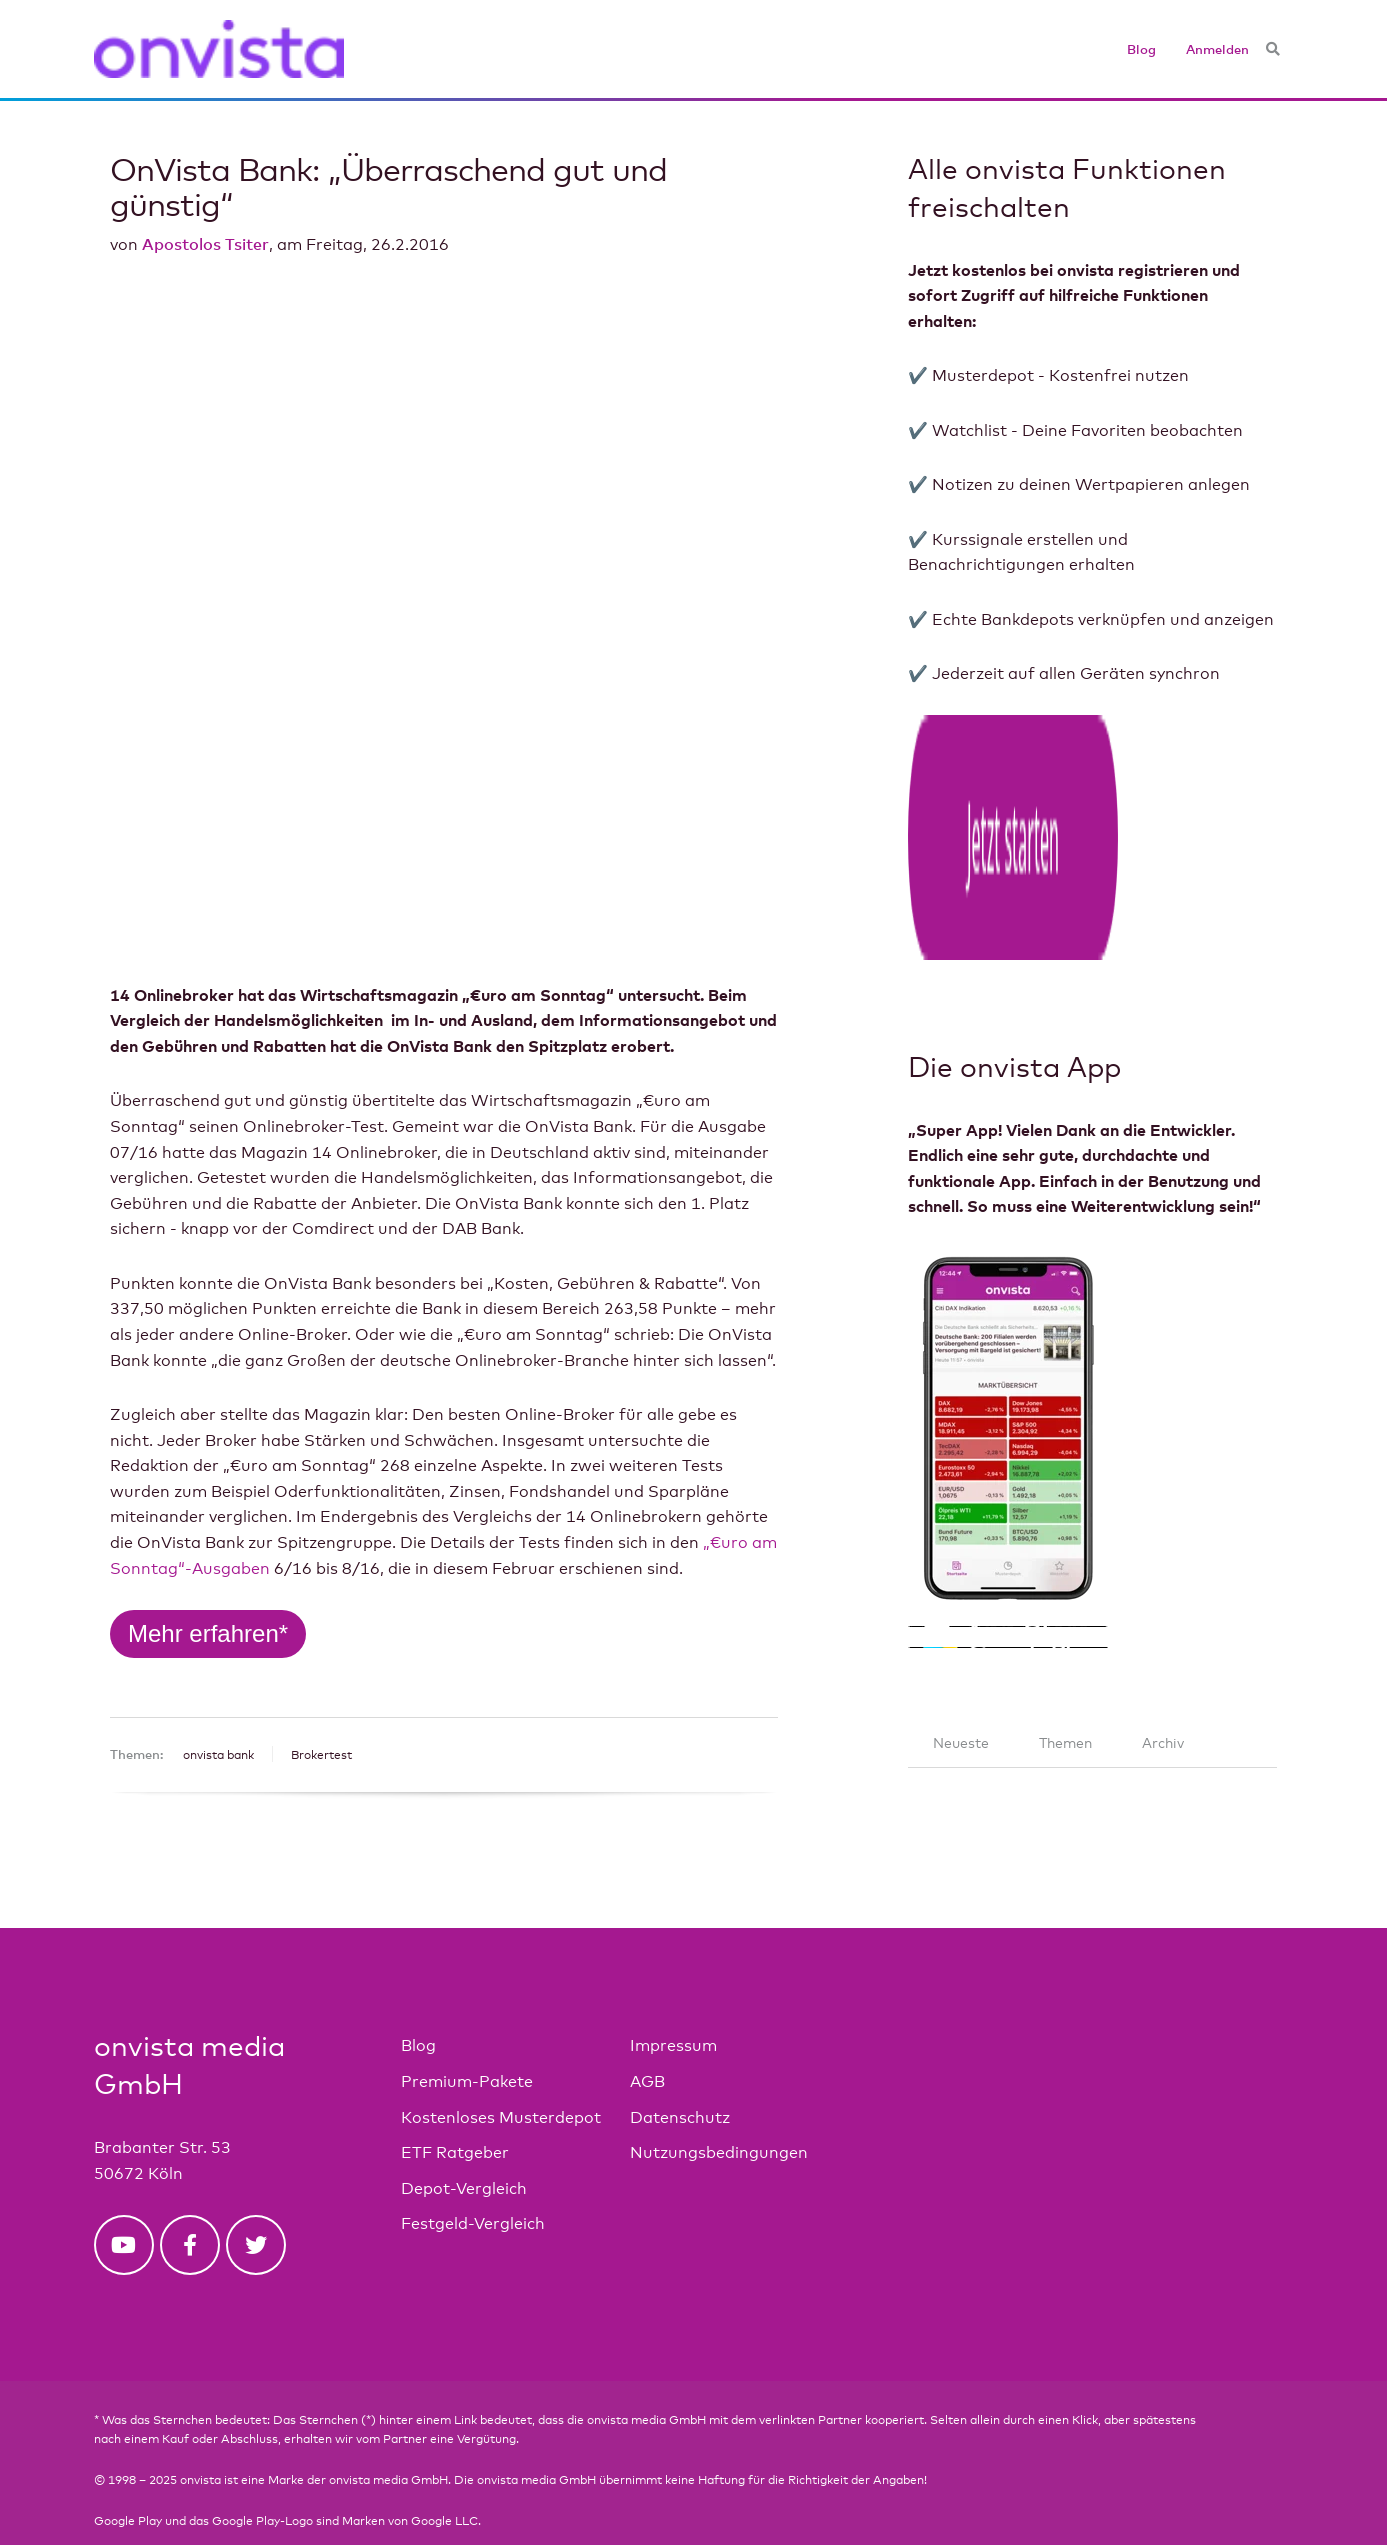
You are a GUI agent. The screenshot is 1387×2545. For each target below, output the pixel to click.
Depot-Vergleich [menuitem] (464, 2110)
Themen (1065, 1664)
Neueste (961, 1664)
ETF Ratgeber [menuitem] (455, 2074)
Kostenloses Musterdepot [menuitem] (501, 2038)
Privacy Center (136, 2483)
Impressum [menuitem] (673, 1967)
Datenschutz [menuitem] (680, 2038)
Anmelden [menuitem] (1217, 49)
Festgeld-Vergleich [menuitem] (473, 2145)
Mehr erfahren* (208, 1326)
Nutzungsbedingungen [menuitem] (719, 2074)
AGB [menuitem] (647, 2003)
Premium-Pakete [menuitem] (467, 2003)
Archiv (1163, 1664)
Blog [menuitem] (1141, 49)
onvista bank (218, 1448)
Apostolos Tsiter (205, 244)
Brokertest (321, 1448)
